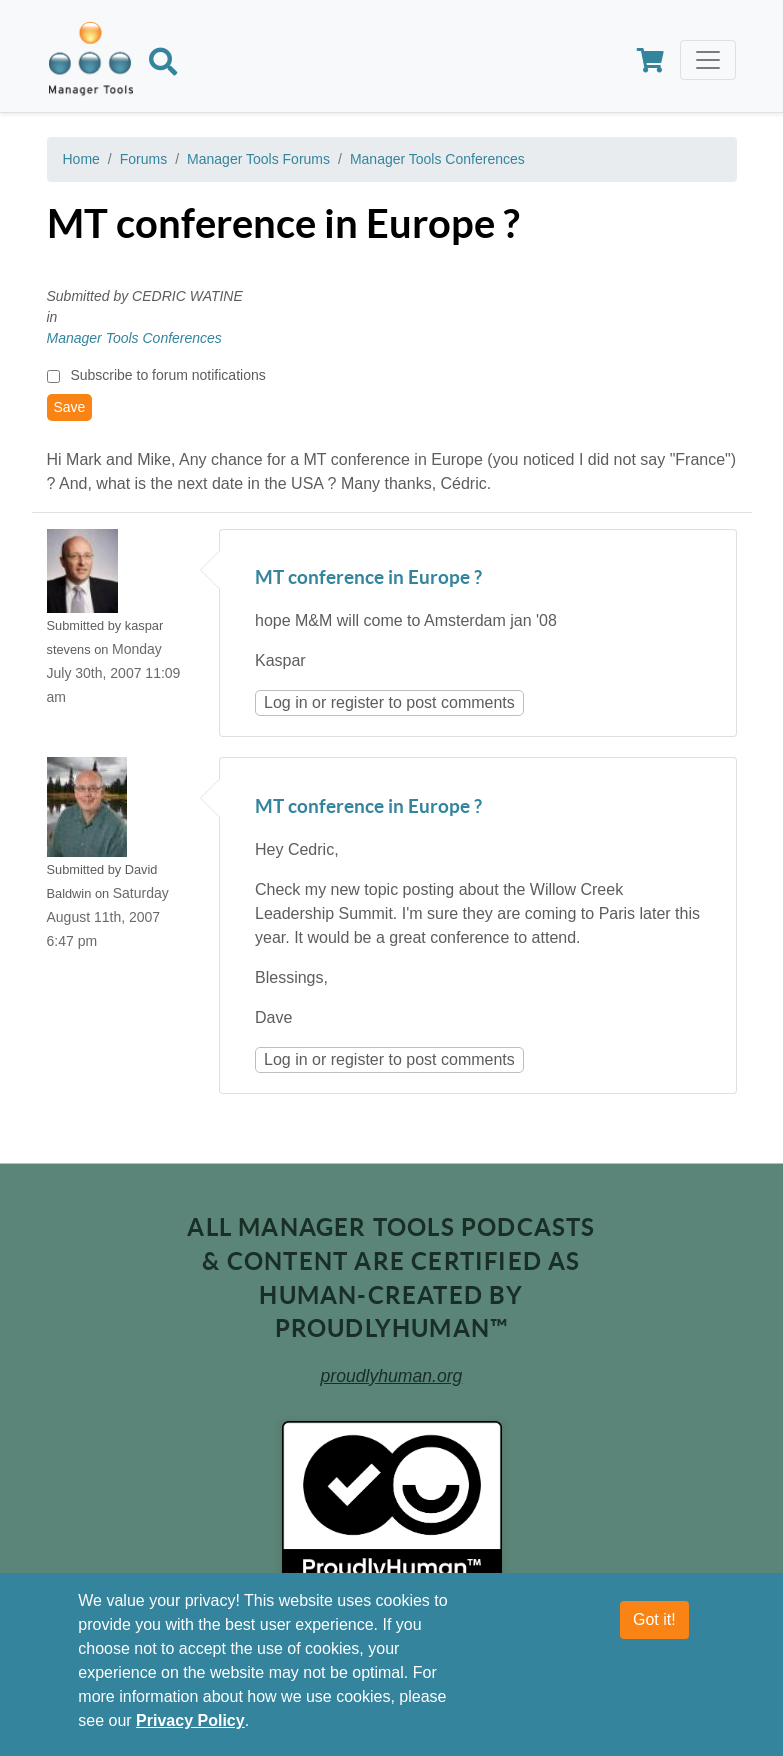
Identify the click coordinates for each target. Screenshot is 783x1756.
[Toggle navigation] (708, 60)
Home (81, 159)
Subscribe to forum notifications (167, 375)
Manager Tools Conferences (437, 159)
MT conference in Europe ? (368, 578)
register (357, 702)
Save (70, 407)
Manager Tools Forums (258, 159)
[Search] (163, 65)
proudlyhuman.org (392, 1376)
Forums (143, 159)
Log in (286, 702)
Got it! (654, 1619)
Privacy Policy (190, 1720)
